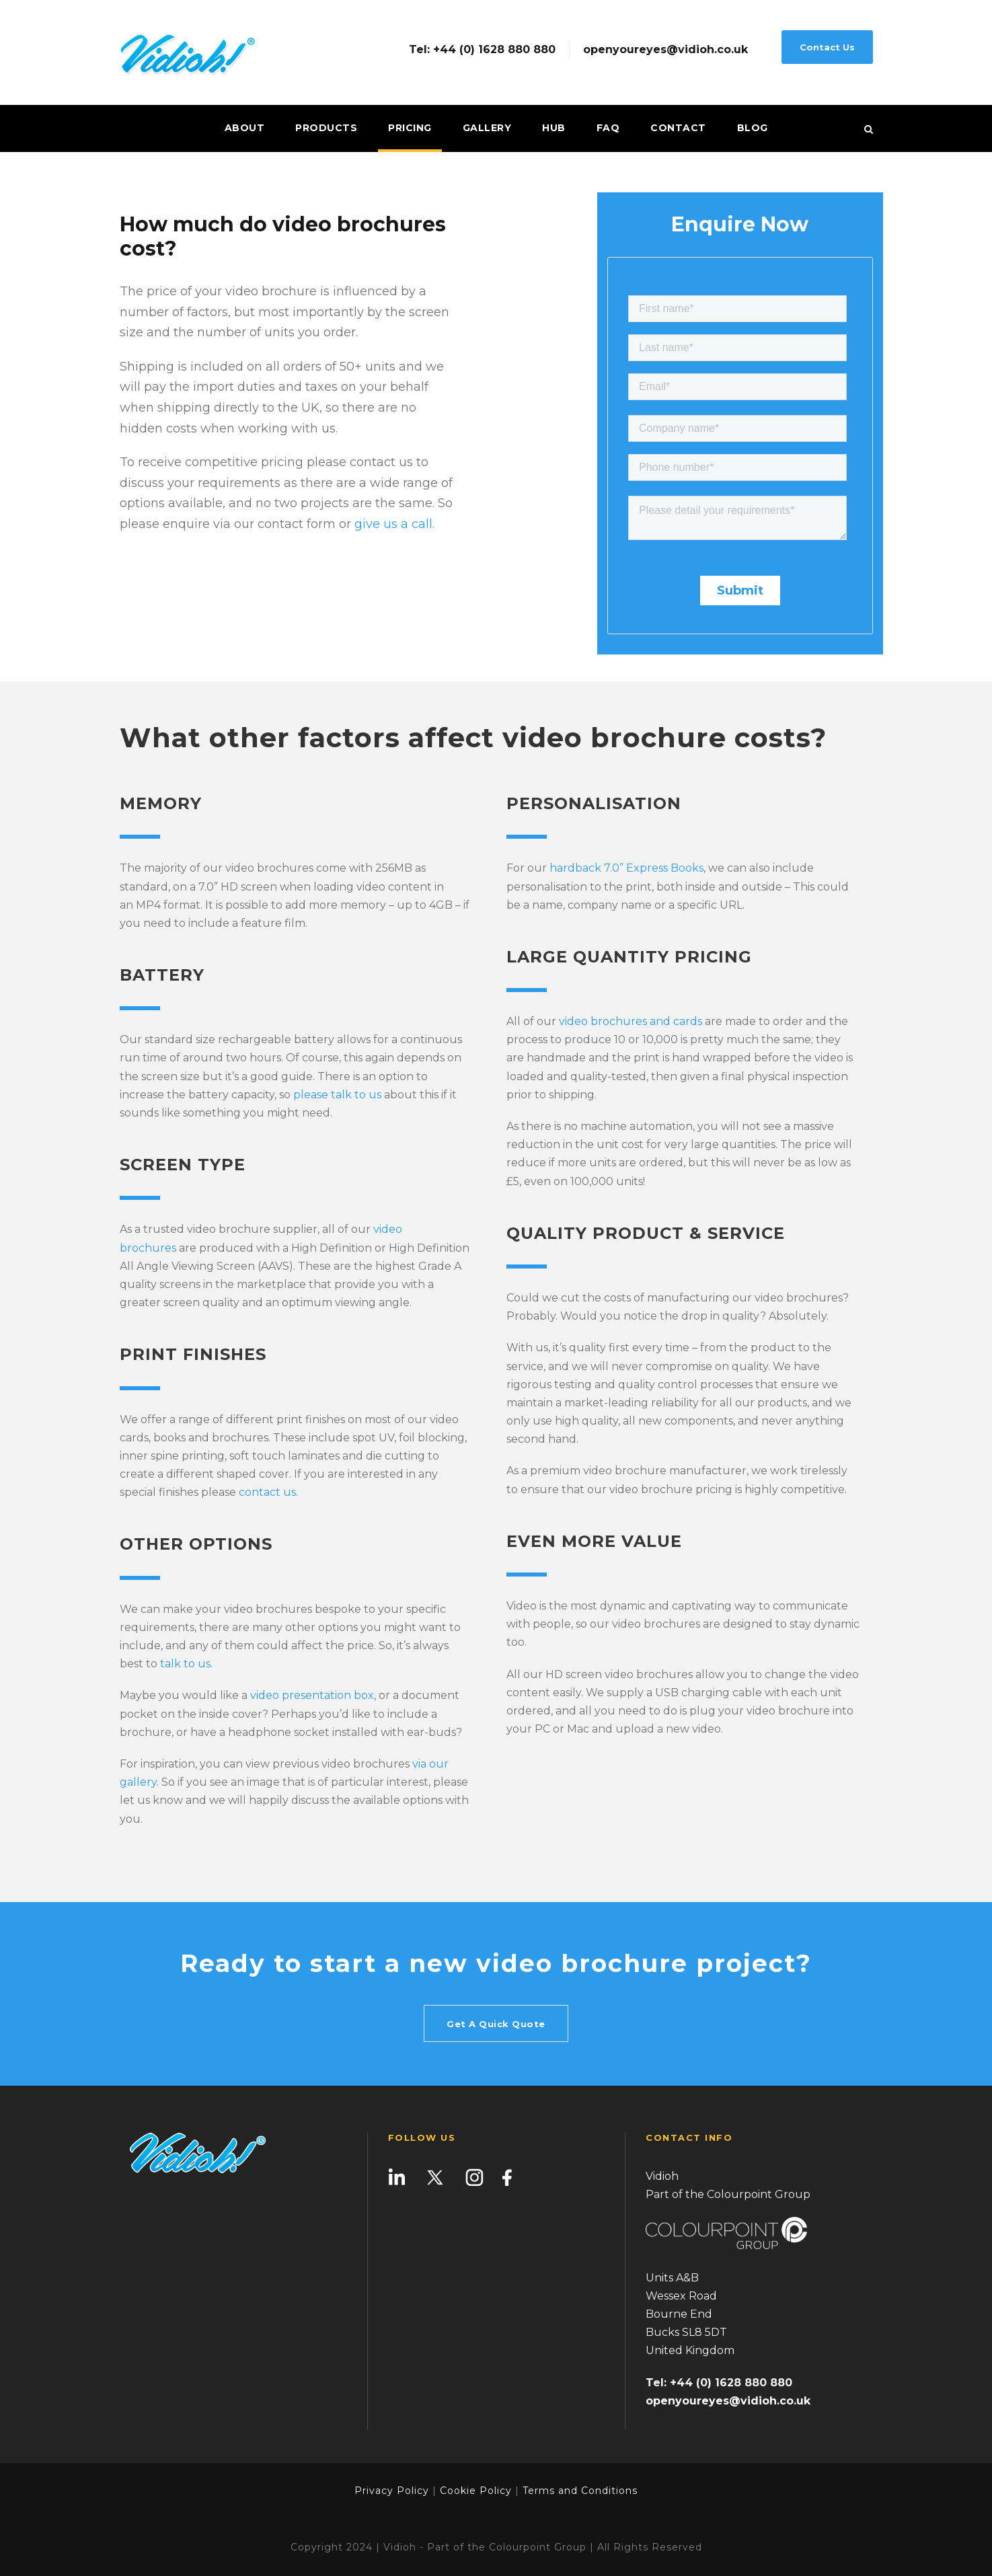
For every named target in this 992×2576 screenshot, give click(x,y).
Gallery (487, 128)
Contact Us (827, 47)
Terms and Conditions (578, 2491)
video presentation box (312, 1695)
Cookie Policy (476, 2491)
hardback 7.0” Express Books (626, 868)
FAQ (608, 128)
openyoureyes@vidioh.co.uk (665, 49)
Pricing (410, 128)
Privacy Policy (391, 2491)
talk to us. (186, 1663)
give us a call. (394, 524)
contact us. (268, 1492)
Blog (752, 128)
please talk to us (337, 1094)
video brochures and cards (630, 1021)
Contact (678, 128)
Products (326, 128)
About (245, 128)
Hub (554, 128)
